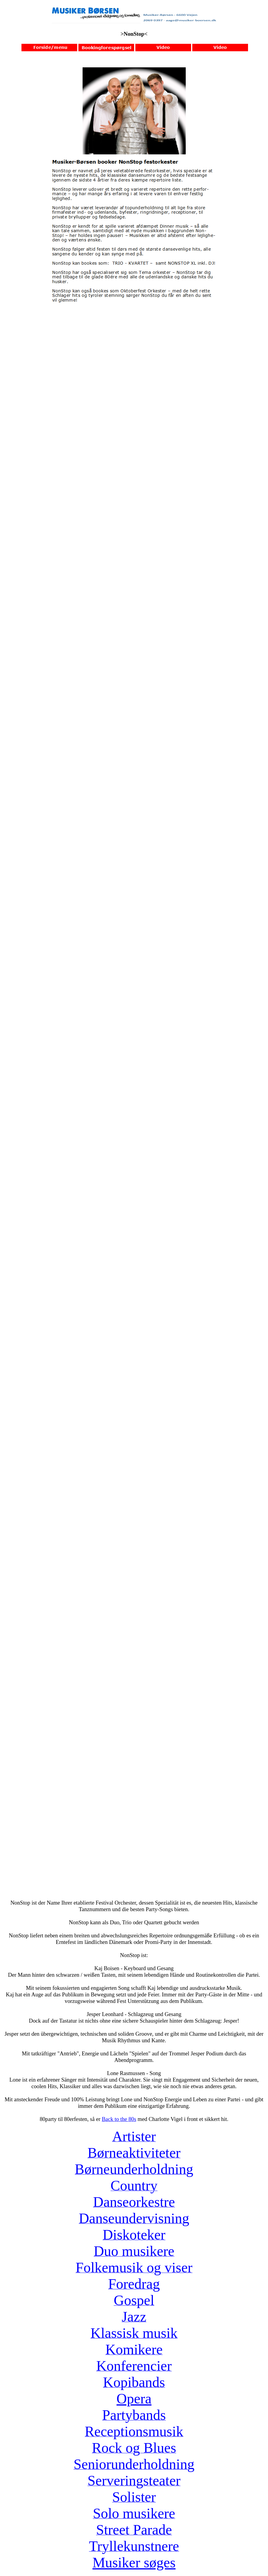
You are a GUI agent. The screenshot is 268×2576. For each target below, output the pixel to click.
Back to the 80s (119, 2119)
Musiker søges (134, 2562)
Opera (134, 2398)
